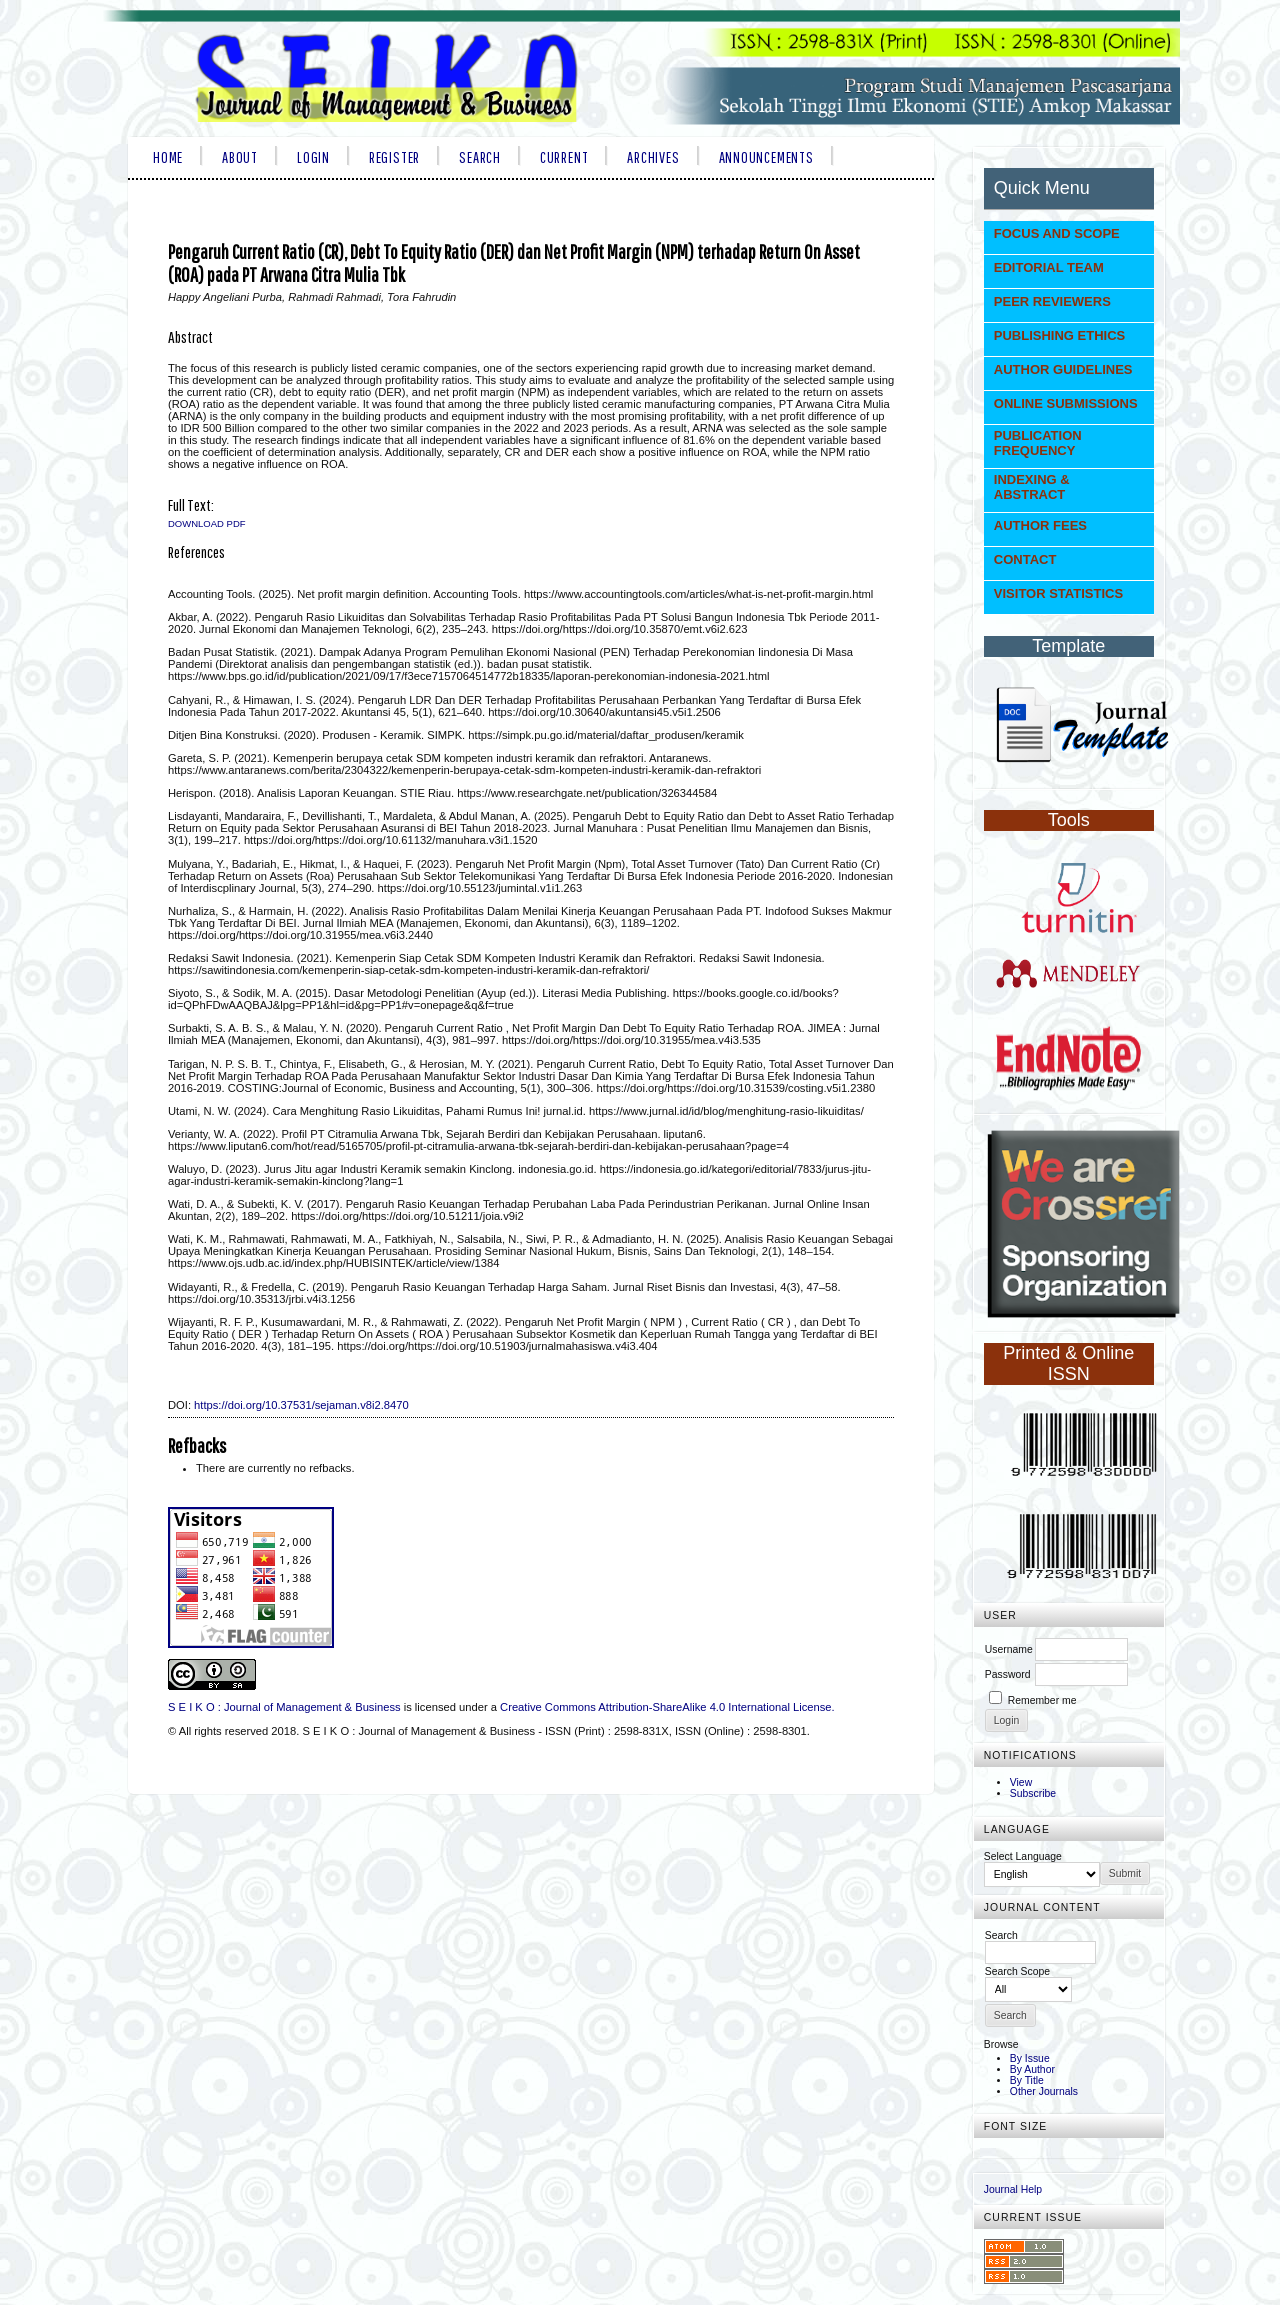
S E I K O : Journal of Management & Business (284, 1707)
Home (168, 157)
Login (313, 157)
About (240, 157)
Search (480, 157)
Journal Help (1013, 2189)
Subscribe (1033, 1793)
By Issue (1030, 2058)
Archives (653, 157)
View (1021, 1782)
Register (394, 157)
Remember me (1042, 1700)
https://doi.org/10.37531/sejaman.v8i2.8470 (301, 1405)
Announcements (766, 157)
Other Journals (1044, 2091)
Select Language (1023, 1856)
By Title (1027, 2080)
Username (1009, 1649)
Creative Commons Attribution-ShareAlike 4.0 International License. (667, 1707)
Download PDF (207, 523)
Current (564, 157)
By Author (1032, 2069)
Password (1008, 1674)
